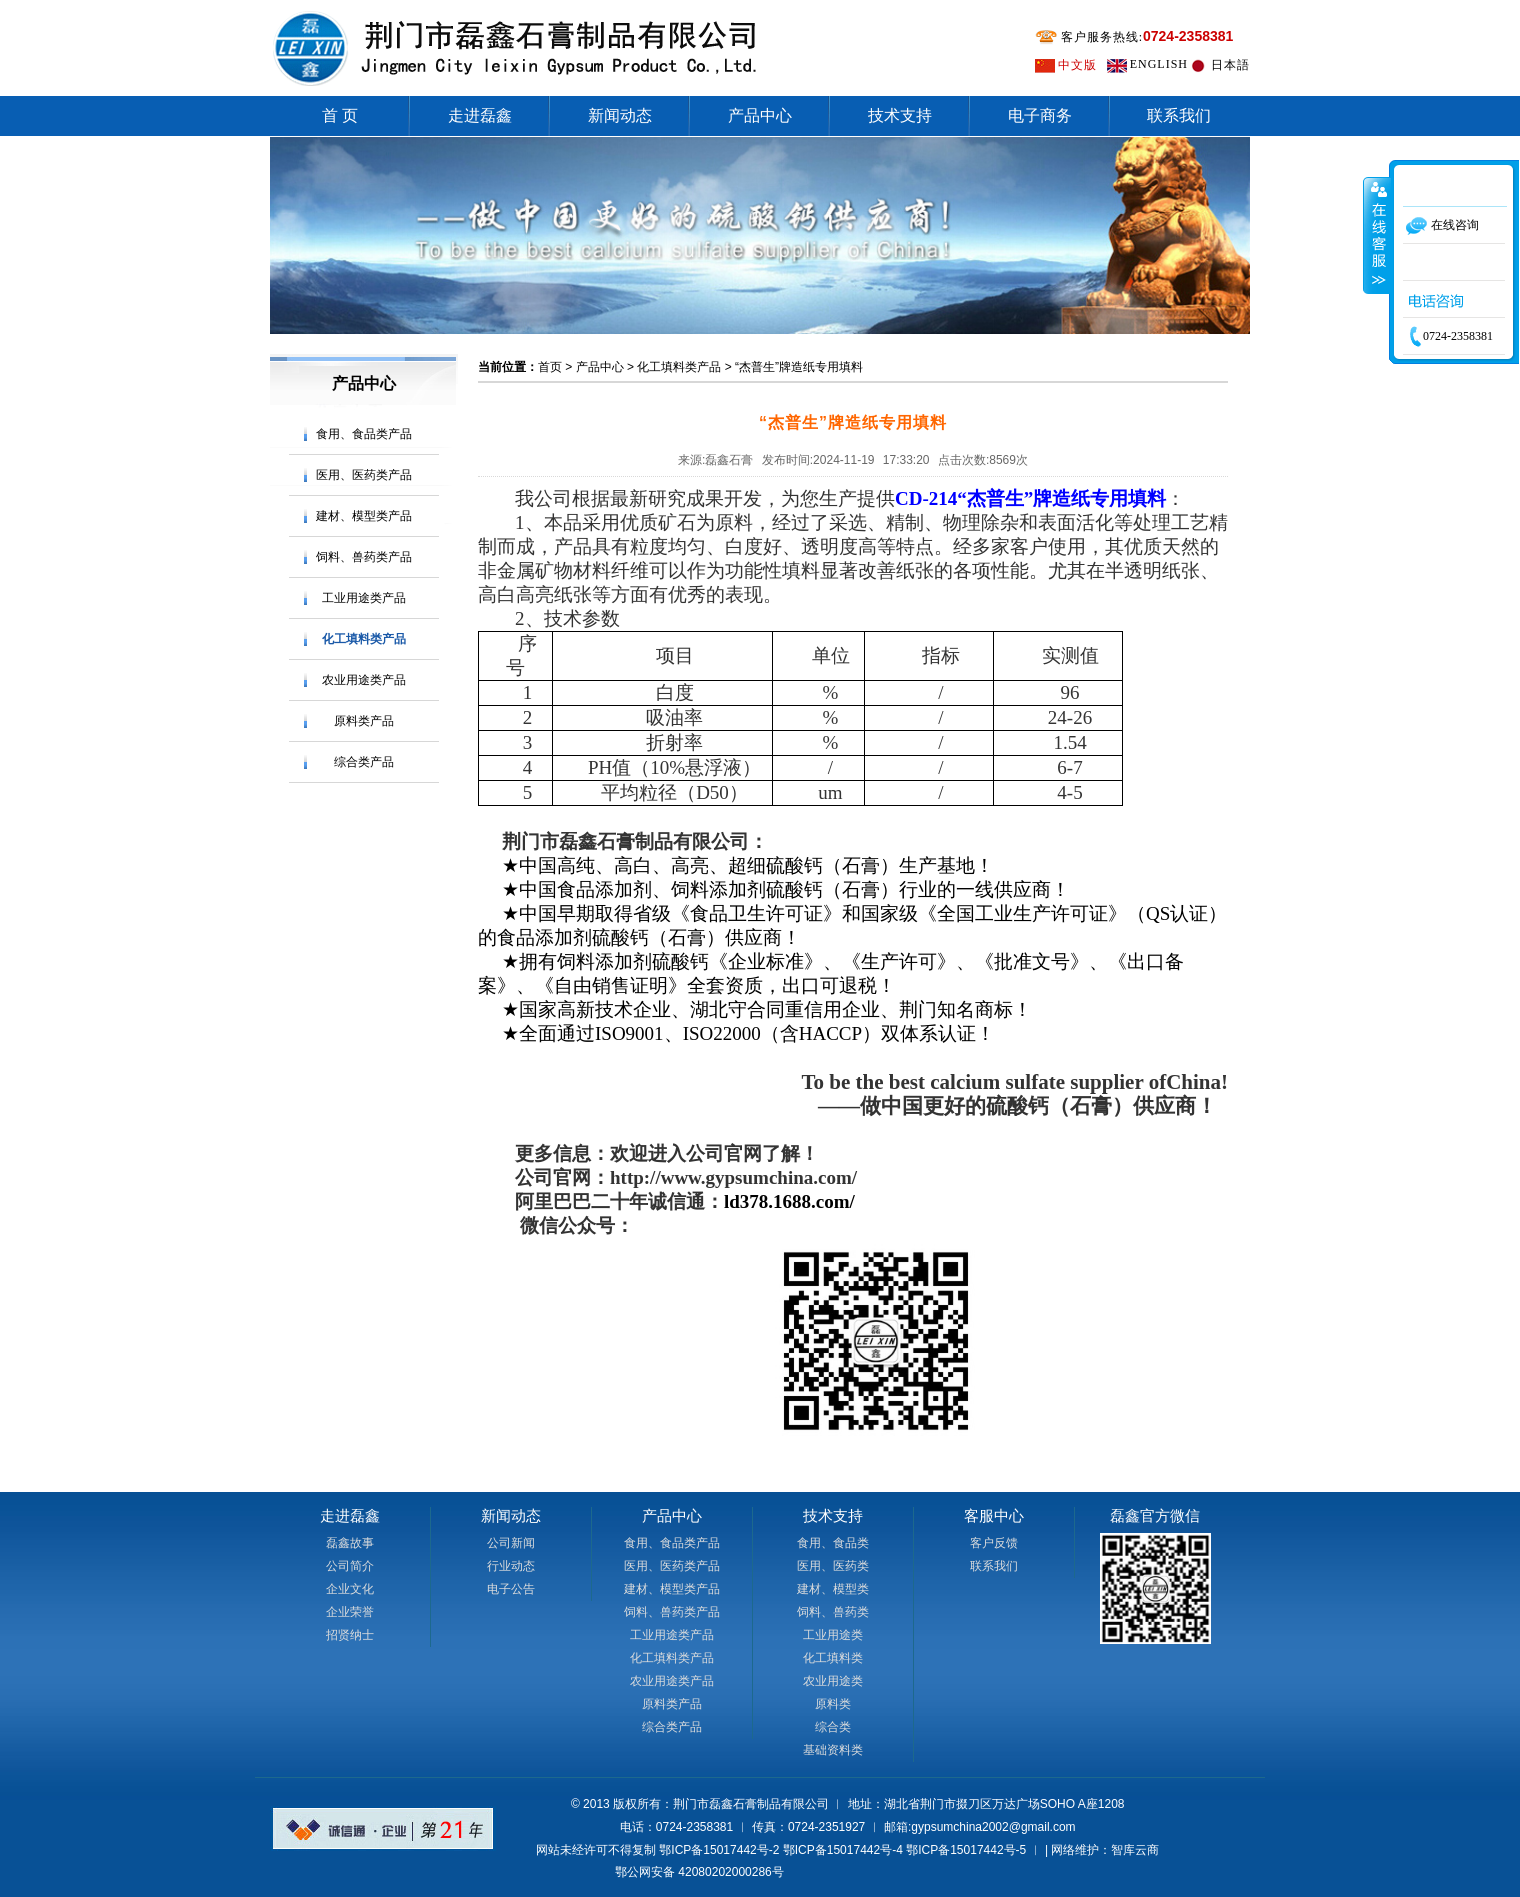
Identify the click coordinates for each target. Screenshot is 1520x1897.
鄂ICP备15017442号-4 (843, 1850)
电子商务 (1040, 115)
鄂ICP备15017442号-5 (966, 1850)
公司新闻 (511, 1543)
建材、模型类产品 (364, 516)
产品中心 (760, 115)
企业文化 (350, 1589)
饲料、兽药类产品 (364, 557)
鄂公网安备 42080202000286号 (699, 1872)
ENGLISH (1159, 64)
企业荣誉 (350, 1612)
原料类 (833, 1704)
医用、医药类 (833, 1566)
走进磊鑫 (480, 115)
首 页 (340, 115)
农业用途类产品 (364, 680)
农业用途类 (833, 1681)
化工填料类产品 (364, 639)
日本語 (1230, 65)
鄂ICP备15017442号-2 (719, 1850)
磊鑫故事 (350, 1543)
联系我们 (1179, 115)
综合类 (833, 1727)
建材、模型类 (833, 1589)
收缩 (1377, 235)
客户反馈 (994, 1543)
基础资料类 (833, 1750)
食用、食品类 (833, 1543)
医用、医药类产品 (364, 475)
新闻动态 (620, 115)
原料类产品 (364, 721)
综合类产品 (364, 762)
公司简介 (350, 1566)
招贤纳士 (350, 1635)
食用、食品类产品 (364, 434)
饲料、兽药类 (833, 1612)
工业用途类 (833, 1635)
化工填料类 (833, 1658)
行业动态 (511, 1566)
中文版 (1077, 65)
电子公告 (511, 1589)
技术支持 (900, 115)
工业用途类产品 (364, 598)
